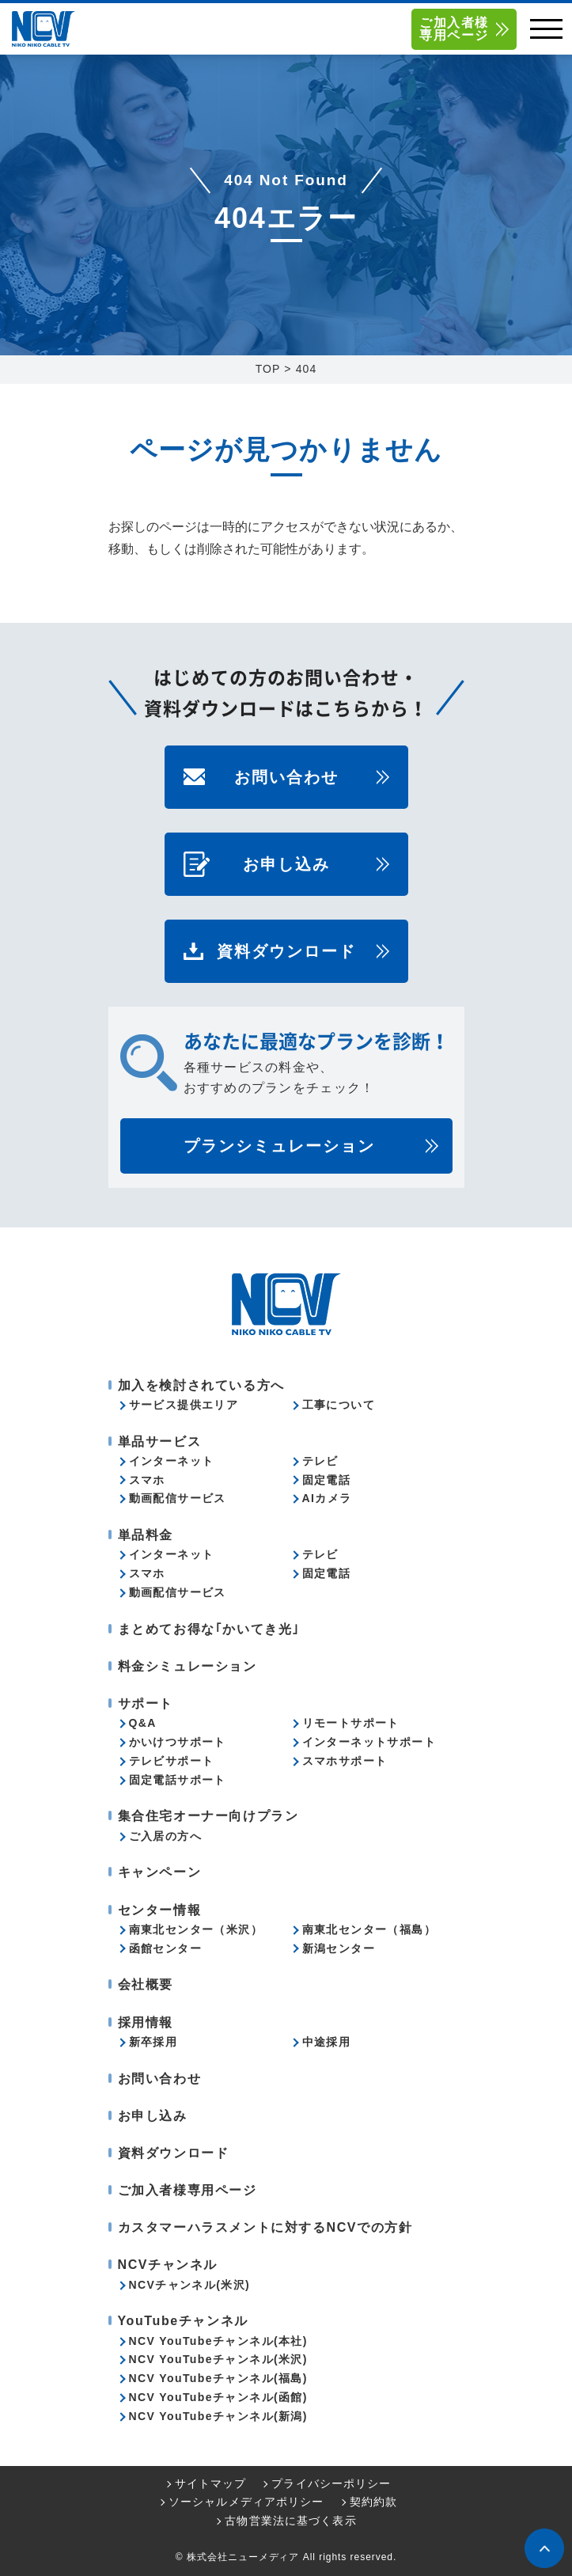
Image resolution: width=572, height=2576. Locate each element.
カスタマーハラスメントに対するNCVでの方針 (265, 2227)
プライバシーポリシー (331, 2483)
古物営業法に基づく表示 (290, 2520)
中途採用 (326, 2041)
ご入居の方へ (165, 1836)
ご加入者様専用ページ (454, 29)
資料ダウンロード (286, 951)
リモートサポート (351, 1723)
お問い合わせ (286, 777)
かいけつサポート (177, 1742)
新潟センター (338, 1948)
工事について (338, 1404)
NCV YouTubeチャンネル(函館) (218, 2397)
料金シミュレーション (187, 1666)
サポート (145, 1703)
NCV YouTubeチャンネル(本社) (218, 2341)
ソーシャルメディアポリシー (246, 2501)
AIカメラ (327, 1498)
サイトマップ (211, 2483)
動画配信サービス (177, 1498)
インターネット (171, 1461)
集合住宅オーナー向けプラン (208, 1816)
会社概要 (145, 1984)
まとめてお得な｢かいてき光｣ (209, 1629)
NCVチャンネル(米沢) (190, 2284)
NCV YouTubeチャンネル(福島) (218, 2378)
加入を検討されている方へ (201, 1385)
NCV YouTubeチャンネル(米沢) (218, 2359)
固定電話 (326, 1480)
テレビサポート (171, 1761)
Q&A (143, 1723)
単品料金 (145, 1535)
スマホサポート (345, 1761)
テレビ (320, 1461)
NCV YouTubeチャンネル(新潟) (218, 2416)
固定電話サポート (177, 1780)
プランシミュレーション (279, 1146)
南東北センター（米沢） (196, 1929)
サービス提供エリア (184, 1404)
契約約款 (373, 2501)
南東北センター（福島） (369, 1929)
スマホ (147, 1480)
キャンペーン (160, 1872)
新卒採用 (153, 2041)
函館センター (165, 1948)
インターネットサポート (369, 1742)
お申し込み (286, 864)
